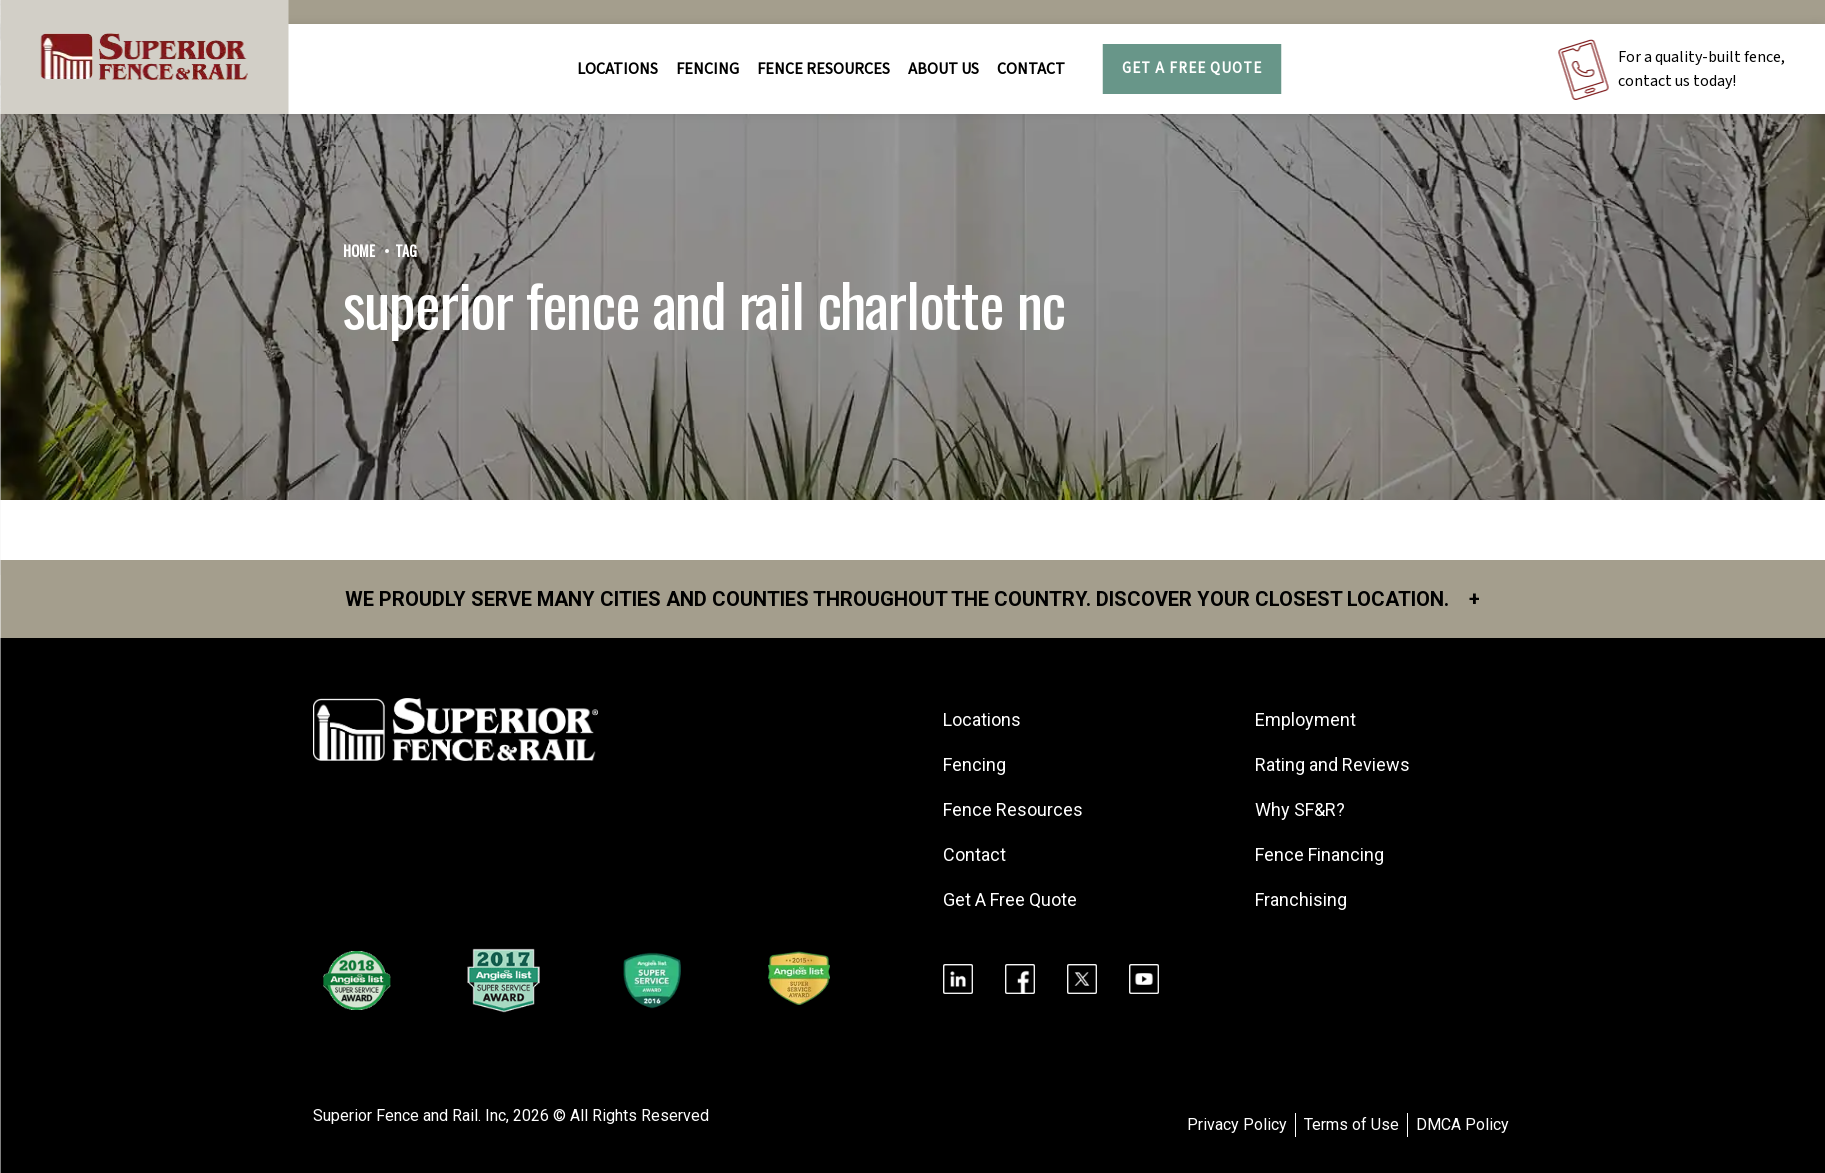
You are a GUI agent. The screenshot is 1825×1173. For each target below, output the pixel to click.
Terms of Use (1351, 1124)
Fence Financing (1319, 854)
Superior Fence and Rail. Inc (409, 1115)
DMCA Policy (1462, 1124)
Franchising (1301, 899)
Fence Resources (1013, 809)
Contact (1031, 69)
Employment (1305, 719)
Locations (617, 69)
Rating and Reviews (1332, 764)
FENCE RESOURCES (823, 69)
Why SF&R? (1300, 809)
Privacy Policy (1237, 1124)
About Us (943, 69)
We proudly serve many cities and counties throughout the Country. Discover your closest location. (912, 599)
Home (359, 250)
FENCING (707, 69)
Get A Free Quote (1192, 68)
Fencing (974, 764)
